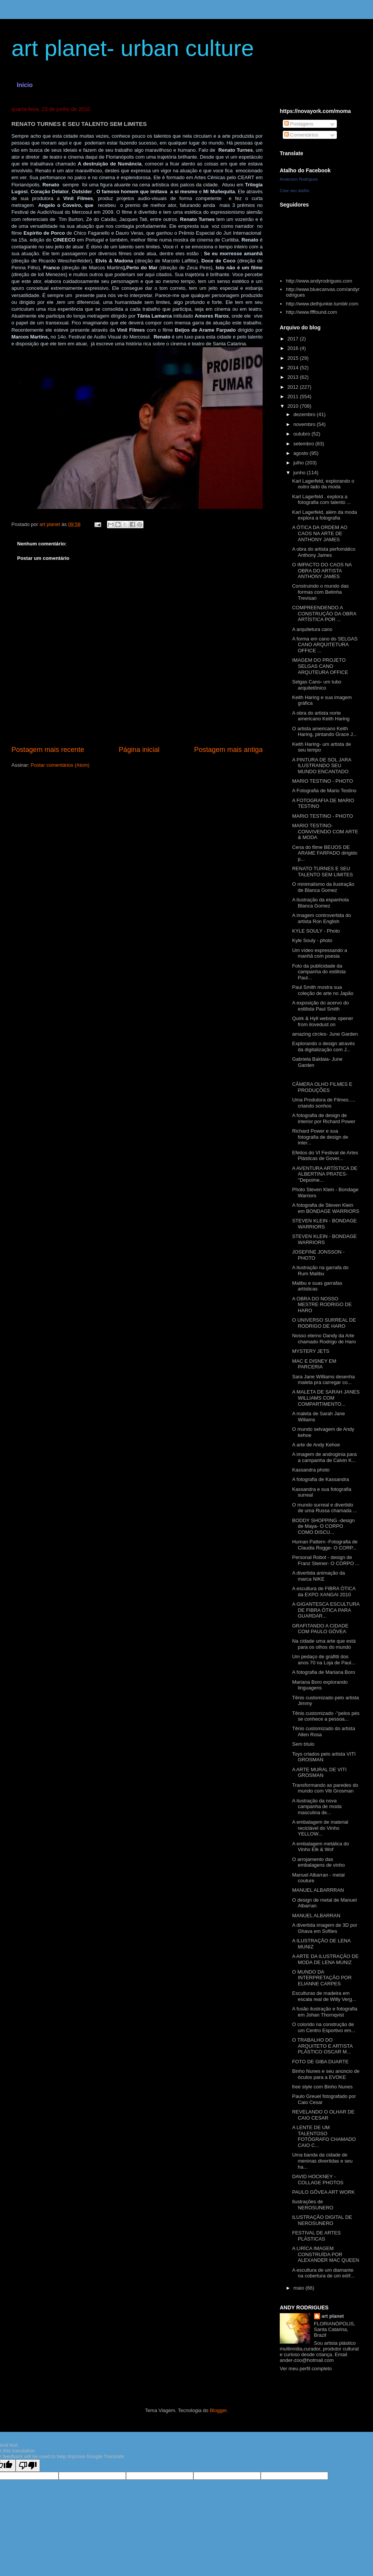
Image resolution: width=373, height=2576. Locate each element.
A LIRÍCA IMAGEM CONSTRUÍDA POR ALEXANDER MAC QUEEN (325, 2254)
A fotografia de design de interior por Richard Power (323, 1118)
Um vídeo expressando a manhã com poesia (319, 953)
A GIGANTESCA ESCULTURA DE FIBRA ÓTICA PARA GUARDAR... (325, 1610)
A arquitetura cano (312, 629)
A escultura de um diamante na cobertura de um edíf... (323, 2273)
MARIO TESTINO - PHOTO (322, 781)
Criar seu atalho (294, 190)
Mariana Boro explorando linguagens (319, 1685)
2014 (293, 367)
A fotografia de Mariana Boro (323, 1672)
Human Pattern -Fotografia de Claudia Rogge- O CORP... (324, 1545)
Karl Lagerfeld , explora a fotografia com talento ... (321, 499)
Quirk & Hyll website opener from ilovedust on (322, 1021)
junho (300, 472)
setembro (304, 444)
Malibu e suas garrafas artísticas (317, 1286)
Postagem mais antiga (228, 749)
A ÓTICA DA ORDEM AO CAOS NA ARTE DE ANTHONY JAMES (319, 533)
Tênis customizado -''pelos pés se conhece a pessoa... (325, 1716)
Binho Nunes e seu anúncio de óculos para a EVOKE (325, 2074)
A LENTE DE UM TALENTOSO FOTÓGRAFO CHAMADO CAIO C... (323, 2136)
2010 (293, 406)
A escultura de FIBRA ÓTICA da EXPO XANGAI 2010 (323, 1591)
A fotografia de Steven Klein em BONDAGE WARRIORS (325, 1208)
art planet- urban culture (132, 48)
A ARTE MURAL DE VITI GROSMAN (319, 1772)
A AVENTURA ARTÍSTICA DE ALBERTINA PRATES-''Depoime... (324, 1174)
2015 (293, 358)
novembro (305, 424)
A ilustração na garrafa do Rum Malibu (320, 1270)
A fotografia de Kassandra (320, 1479)
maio (299, 2288)
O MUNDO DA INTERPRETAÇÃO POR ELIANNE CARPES (321, 1977)
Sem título (303, 1744)
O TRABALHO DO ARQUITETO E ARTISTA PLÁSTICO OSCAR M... (322, 2046)
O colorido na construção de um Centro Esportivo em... (323, 2027)
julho (299, 463)
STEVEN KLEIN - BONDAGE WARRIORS (324, 1224)
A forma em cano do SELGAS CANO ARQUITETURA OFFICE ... (324, 644)
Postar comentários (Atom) (60, 765)
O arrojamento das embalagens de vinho (318, 1862)
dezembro (305, 414)
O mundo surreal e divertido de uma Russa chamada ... (324, 1508)
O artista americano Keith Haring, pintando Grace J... (324, 731)
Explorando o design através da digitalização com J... (323, 1046)
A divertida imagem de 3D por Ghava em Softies (324, 1928)
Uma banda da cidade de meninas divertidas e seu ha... (322, 2160)
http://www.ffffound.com (311, 312)
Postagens (299, 124)
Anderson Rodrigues (299, 179)
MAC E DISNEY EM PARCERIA (314, 1364)
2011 (293, 396)
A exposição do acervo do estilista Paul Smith (320, 1006)
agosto (301, 453)
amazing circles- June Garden (325, 1034)
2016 (293, 348)
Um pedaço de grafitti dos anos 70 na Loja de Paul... (323, 1659)
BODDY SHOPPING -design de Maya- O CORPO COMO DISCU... (323, 1526)
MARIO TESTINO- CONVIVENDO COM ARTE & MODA (325, 831)
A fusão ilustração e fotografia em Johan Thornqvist (324, 2012)
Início (25, 85)
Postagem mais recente (47, 749)
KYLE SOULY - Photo (316, 931)
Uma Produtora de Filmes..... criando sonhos (323, 1103)
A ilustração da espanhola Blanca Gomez (320, 903)
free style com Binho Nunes (322, 2087)
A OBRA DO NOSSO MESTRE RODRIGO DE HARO (322, 1304)
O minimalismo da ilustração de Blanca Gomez (323, 887)
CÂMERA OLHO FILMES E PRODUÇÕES (322, 1087)
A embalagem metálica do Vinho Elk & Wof (320, 1847)
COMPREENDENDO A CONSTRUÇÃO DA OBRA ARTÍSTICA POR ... (324, 613)
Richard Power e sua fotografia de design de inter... (320, 1137)
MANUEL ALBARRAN (316, 1915)
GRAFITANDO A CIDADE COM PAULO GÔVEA (320, 1629)
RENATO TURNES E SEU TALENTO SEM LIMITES (322, 871)
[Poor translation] (28, 2465)
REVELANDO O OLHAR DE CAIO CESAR (323, 2115)
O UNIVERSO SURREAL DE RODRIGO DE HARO (324, 1323)
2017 (293, 339)
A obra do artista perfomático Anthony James (323, 552)
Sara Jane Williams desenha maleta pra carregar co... (323, 1380)
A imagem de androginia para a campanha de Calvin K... (324, 1457)
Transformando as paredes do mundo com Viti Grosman (325, 1788)
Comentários (301, 135)
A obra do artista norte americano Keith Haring (320, 716)
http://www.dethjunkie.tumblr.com (322, 304)
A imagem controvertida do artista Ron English (321, 918)
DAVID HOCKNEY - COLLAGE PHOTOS (317, 2179)
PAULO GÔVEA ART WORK (323, 2192)
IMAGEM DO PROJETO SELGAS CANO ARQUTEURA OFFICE (320, 666)
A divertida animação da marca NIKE (318, 1576)
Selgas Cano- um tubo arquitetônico (316, 685)
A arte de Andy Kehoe (316, 1445)
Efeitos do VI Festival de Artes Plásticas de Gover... (325, 1156)
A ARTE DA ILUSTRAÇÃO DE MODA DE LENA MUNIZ (325, 1959)
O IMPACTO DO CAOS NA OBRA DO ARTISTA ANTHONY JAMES (321, 570)
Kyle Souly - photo (312, 940)
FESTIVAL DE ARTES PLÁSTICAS (316, 2236)
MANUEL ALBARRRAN (318, 1890)
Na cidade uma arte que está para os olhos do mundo (323, 1644)
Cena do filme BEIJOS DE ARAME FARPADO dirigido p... (324, 853)
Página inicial (139, 749)
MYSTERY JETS (310, 1351)
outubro (302, 434)
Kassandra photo (310, 1470)
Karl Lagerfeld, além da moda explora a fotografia (324, 515)
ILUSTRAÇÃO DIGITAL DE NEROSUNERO (322, 2220)
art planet (333, 2316)
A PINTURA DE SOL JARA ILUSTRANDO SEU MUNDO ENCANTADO (321, 765)
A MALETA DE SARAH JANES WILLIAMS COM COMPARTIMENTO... (325, 1397)
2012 (293, 387)
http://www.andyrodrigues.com (319, 281)
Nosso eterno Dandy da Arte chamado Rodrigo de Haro (323, 1338)
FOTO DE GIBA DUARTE (320, 2061)
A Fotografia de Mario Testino (324, 790)
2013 (293, 377)
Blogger (218, 2410)
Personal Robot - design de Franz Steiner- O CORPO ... (325, 1560)
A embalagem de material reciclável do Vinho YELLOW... (320, 1828)
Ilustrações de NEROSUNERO (312, 2204)
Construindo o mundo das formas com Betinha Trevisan (320, 592)
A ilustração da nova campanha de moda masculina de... (316, 1806)
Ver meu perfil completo (306, 2368)
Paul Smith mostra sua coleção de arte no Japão (322, 990)
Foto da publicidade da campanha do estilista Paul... (319, 972)
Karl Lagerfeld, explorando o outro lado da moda (323, 484)
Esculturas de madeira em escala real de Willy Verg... (324, 1996)
